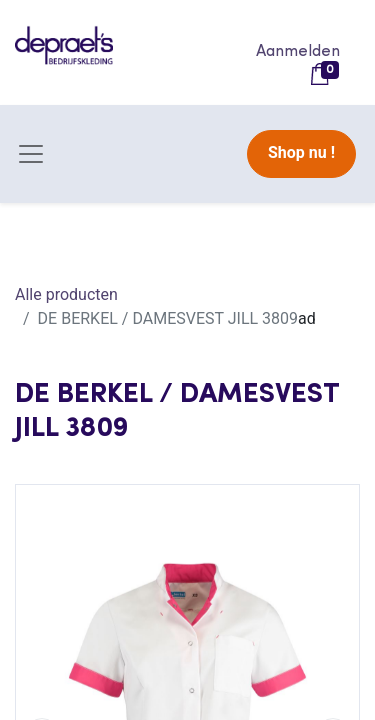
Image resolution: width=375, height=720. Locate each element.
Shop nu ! (301, 152)
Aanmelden (298, 52)
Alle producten (66, 294)
